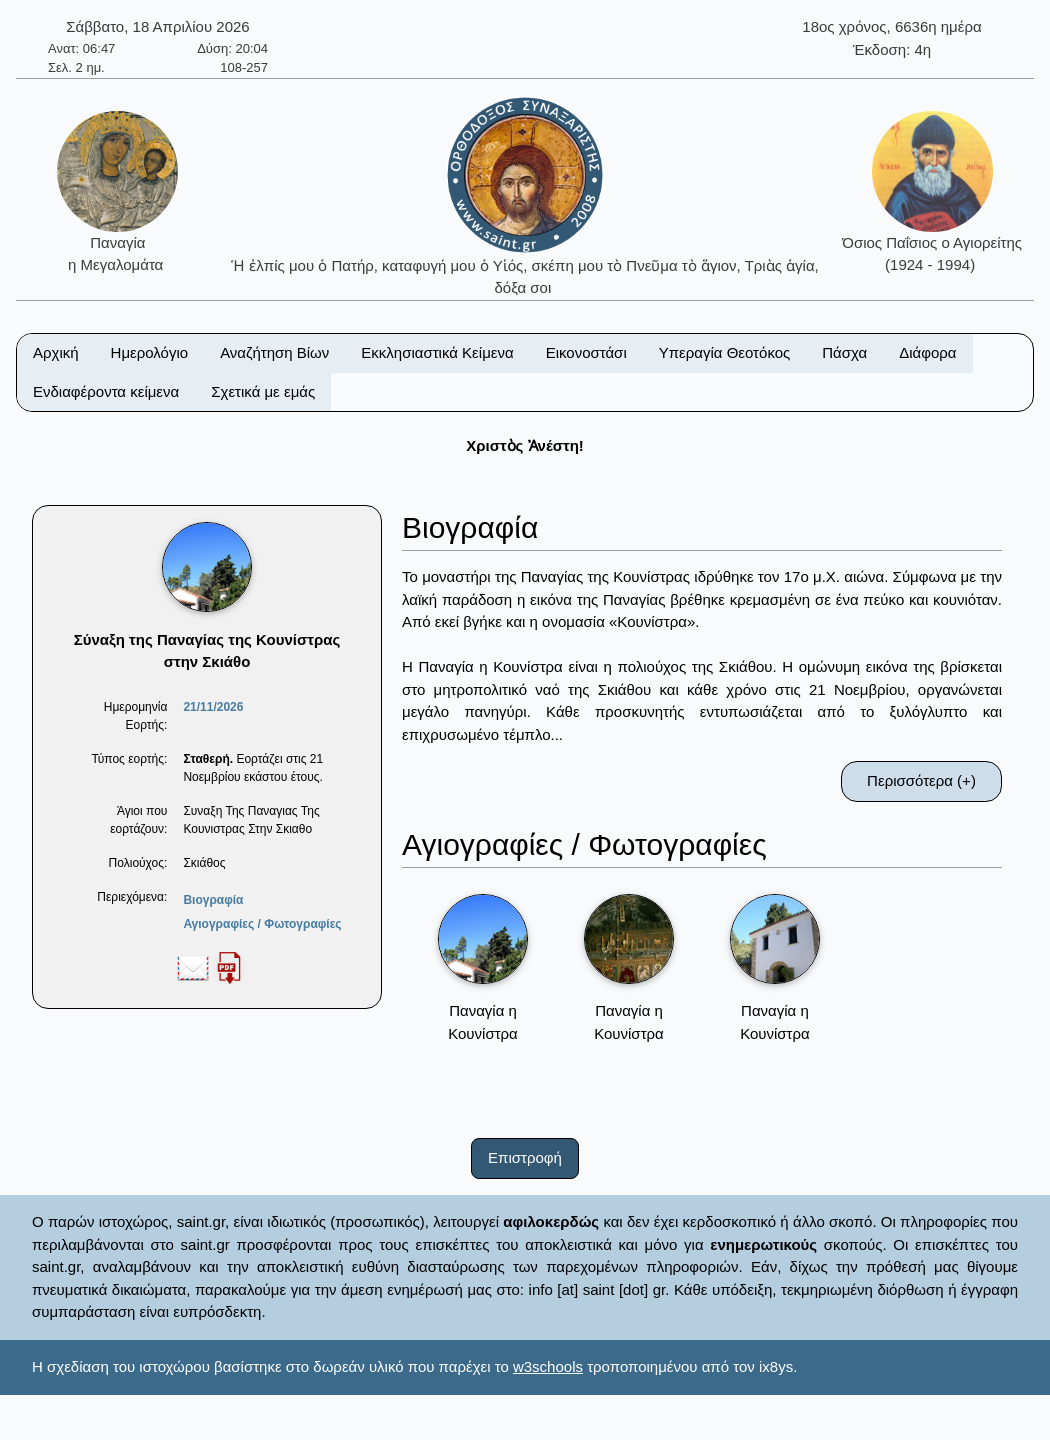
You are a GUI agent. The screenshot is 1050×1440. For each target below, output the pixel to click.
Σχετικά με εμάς (263, 391)
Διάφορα (927, 352)
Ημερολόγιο (150, 352)
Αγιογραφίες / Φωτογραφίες (262, 924)
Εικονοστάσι (586, 352)
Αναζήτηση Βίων (274, 352)
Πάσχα (844, 352)
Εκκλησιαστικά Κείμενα (437, 352)
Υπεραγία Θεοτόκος (725, 352)
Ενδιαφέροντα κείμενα (106, 391)
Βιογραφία (213, 900)
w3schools (548, 1366)
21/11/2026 (213, 707)
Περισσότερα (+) (921, 780)
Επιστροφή (525, 1157)
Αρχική (56, 352)
